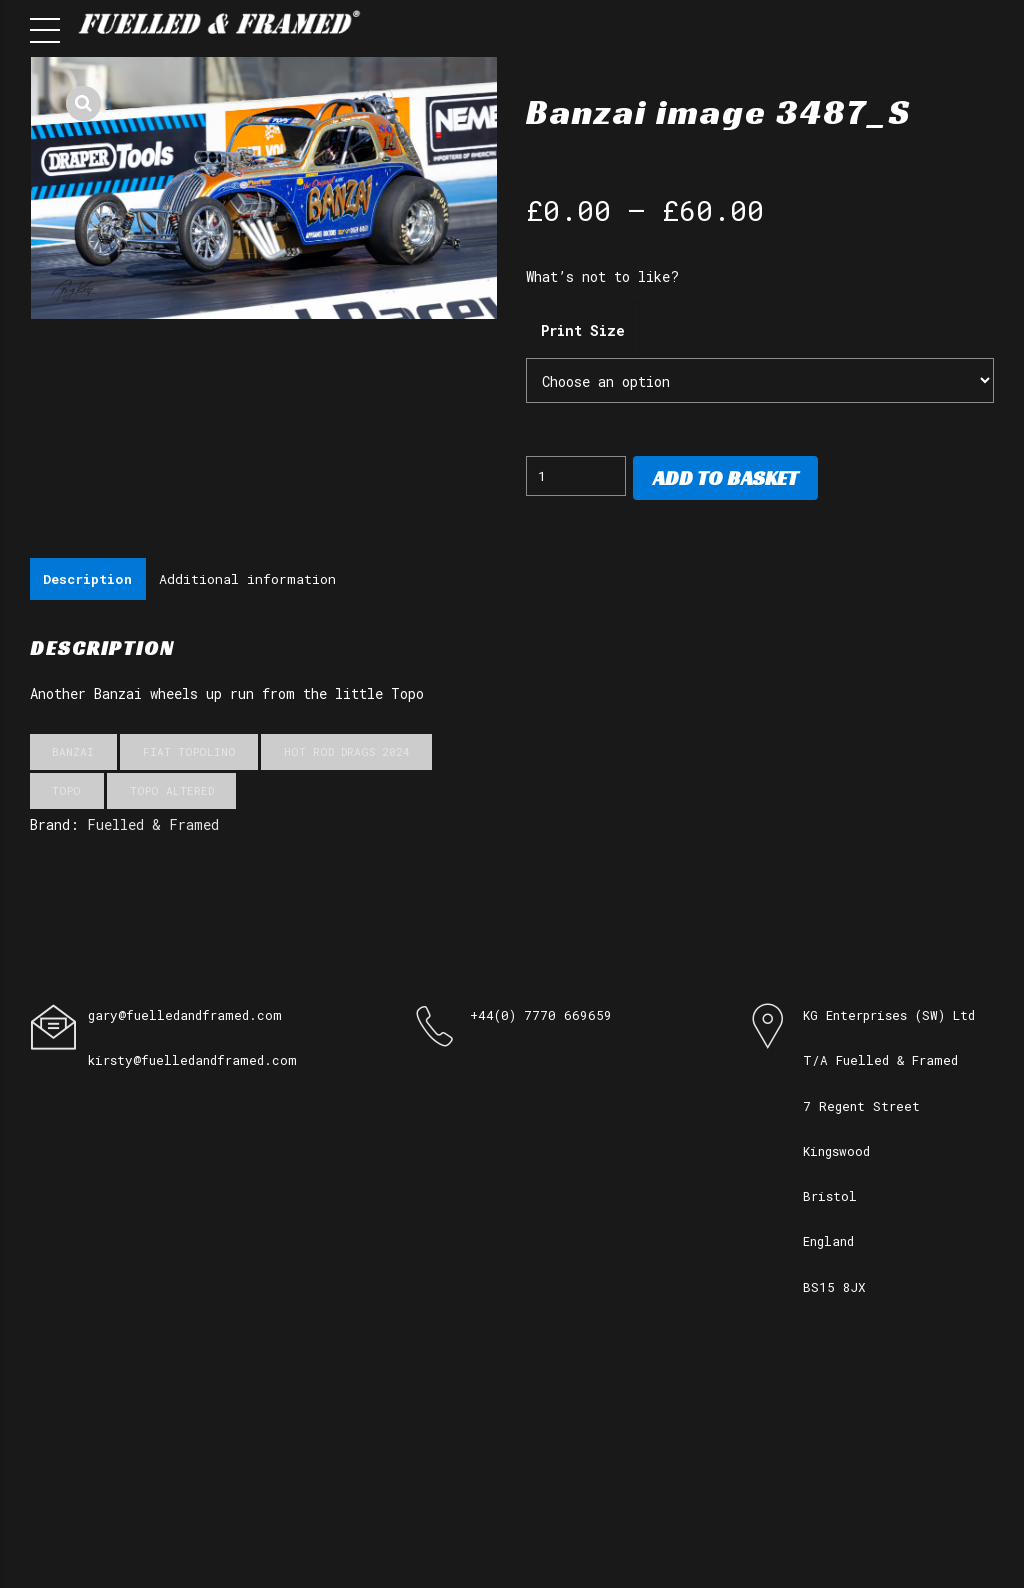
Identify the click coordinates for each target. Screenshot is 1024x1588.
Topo (66, 792)
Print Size (583, 330)
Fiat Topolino (189, 753)
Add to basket (725, 478)
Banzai (73, 753)
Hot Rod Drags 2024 (347, 753)
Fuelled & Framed (153, 826)
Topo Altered (172, 792)
